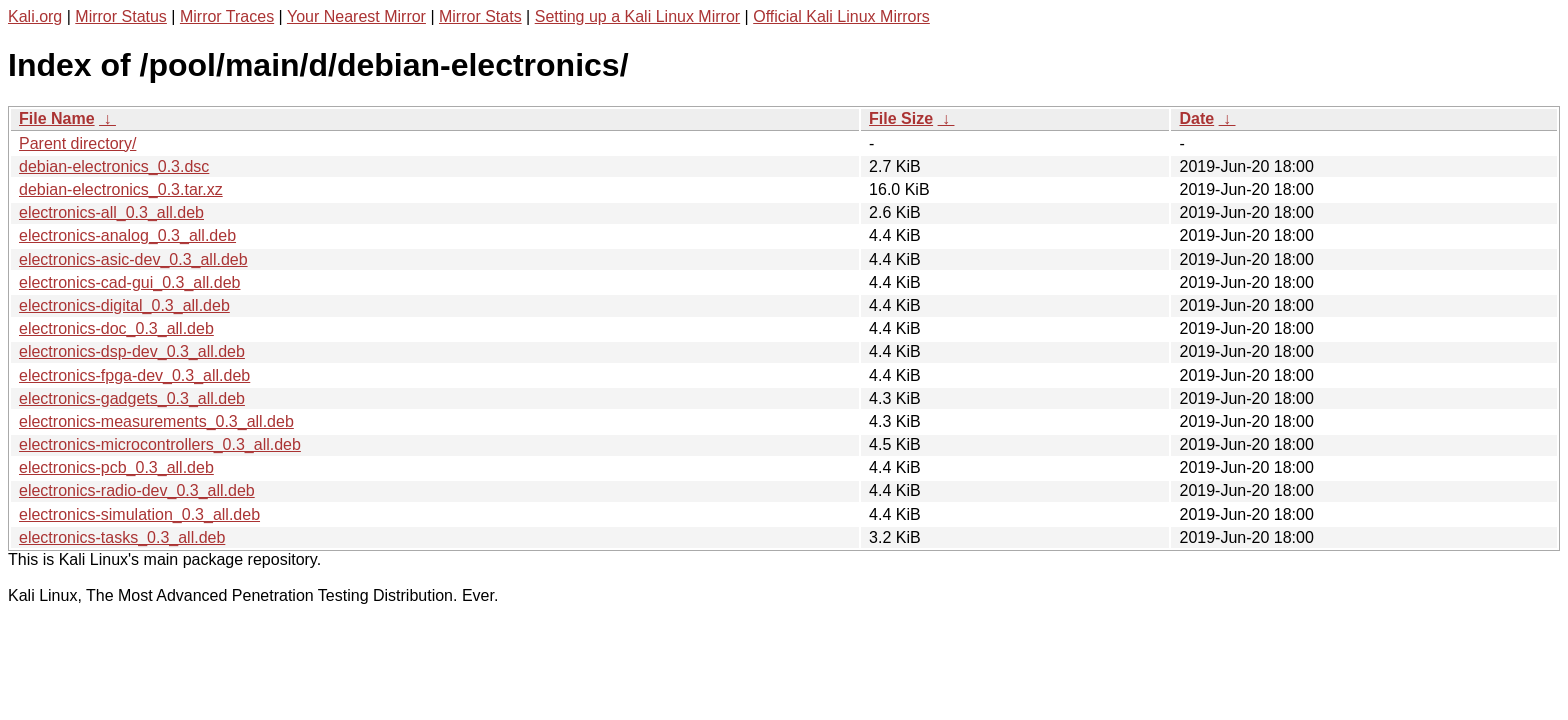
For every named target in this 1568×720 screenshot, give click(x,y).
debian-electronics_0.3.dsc (114, 166)
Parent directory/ (77, 143)
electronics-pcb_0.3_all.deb (116, 467)
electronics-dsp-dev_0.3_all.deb (132, 351)
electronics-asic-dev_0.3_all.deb (133, 259)
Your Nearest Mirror (356, 16)
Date (1196, 118)
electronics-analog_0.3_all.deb (127, 235)
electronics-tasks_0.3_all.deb (122, 537)
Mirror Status (121, 16)
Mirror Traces (227, 16)
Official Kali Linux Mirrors (841, 16)
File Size (901, 118)
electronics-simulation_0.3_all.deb (139, 514)
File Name (57, 118)
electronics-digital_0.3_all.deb (124, 305)
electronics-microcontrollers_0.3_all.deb (160, 444)
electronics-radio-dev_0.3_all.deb (137, 490)
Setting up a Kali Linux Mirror (637, 16)
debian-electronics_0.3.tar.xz (121, 189)
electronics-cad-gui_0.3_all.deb (129, 282)
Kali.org (35, 16)
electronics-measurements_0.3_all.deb (156, 421)
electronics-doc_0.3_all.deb (116, 328)
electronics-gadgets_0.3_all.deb (132, 398)
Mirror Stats (480, 16)
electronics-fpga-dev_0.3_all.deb (134, 375)
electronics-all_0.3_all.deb (111, 212)
